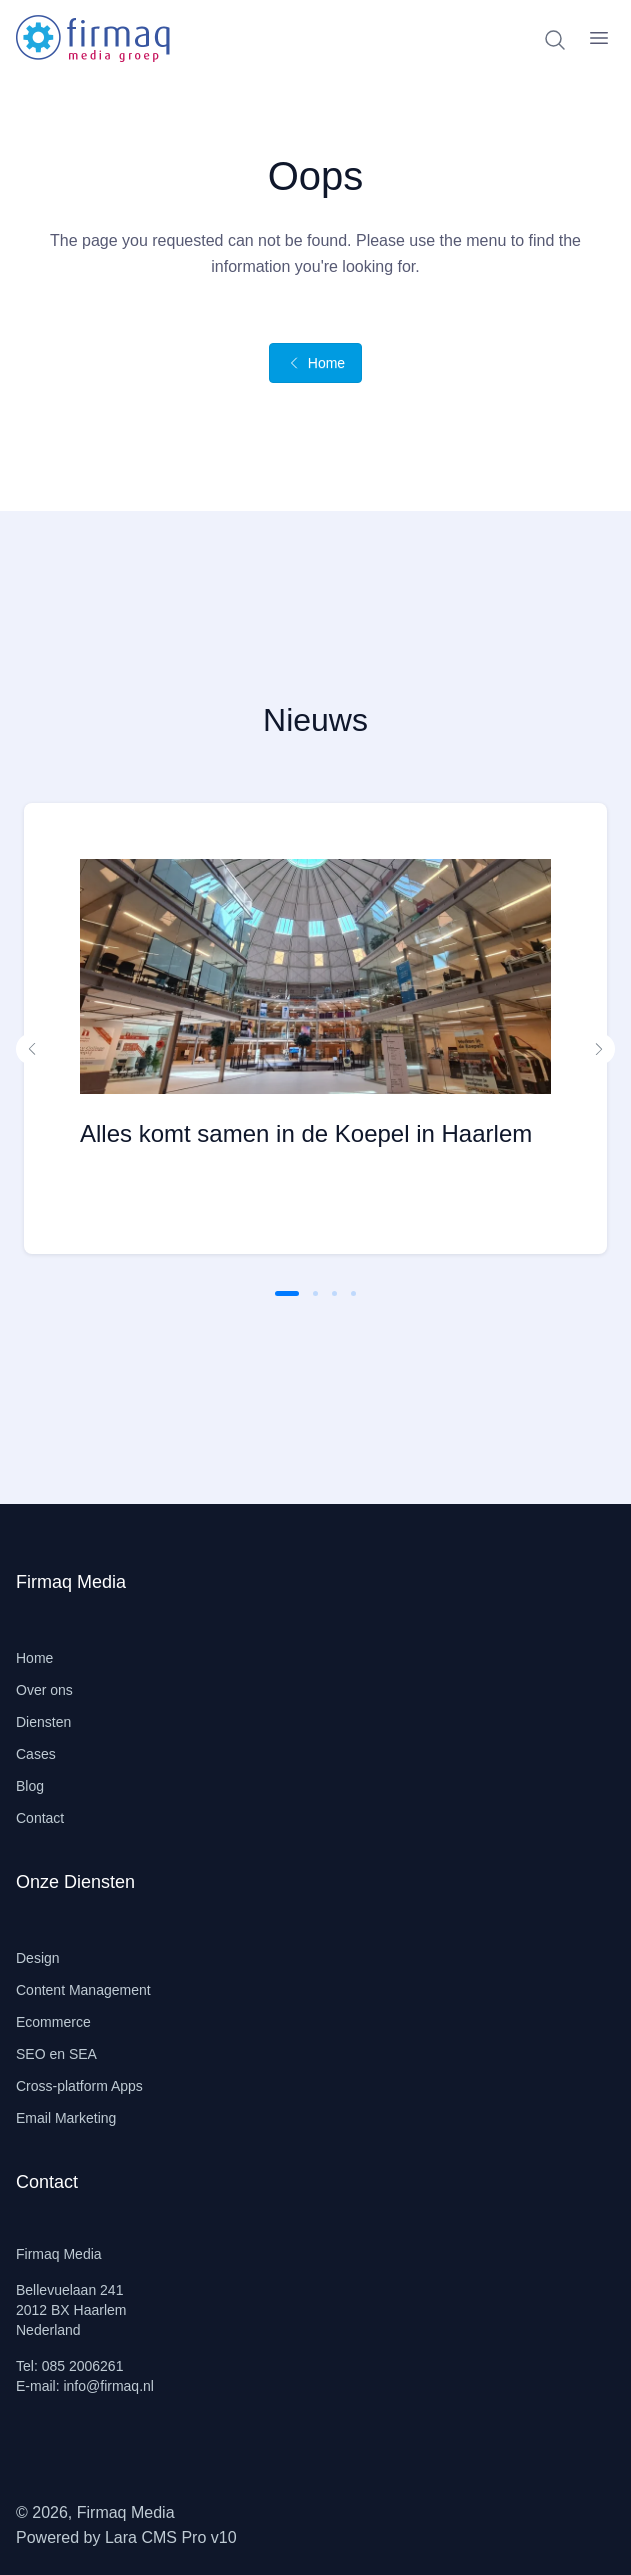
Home (315, 363)
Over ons (44, 1690)
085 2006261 (83, 2366)
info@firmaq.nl (108, 2386)
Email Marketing (66, 2118)
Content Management (83, 1990)
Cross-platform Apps (79, 2086)
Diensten (43, 1722)
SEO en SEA (56, 2054)
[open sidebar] (599, 38)
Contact (40, 1818)
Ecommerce (53, 2022)
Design (38, 1958)
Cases (36, 1754)
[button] (32, 1049)
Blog (30, 1786)
